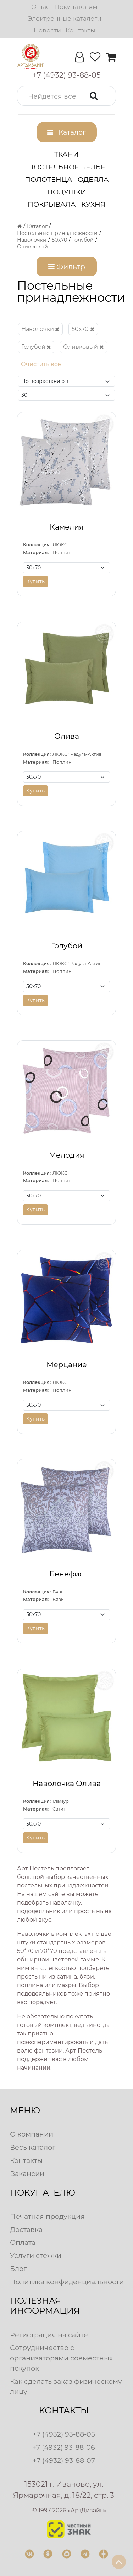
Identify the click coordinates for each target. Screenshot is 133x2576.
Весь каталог (32, 2147)
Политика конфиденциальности (67, 2281)
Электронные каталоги (64, 18)
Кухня (93, 204)
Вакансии (27, 2173)
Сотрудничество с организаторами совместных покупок (61, 2357)
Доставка (26, 2229)
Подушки (66, 192)
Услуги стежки (35, 2255)
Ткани (66, 154)
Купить (35, 581)
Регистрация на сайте (49, 2334)
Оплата (22, 2242)
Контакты (80, 30)
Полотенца (48, 179)
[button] (66, 96)
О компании (31, 2134)
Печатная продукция (47, 2216)
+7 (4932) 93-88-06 (63, 2447)
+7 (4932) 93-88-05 (64, 2434)
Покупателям (76, 6)
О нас (40, 6)
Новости (47, 30)
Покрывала (52, 204)
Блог (18, 2268)
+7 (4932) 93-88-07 (64, 2460)
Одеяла (93, 179)
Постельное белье (66, 167)
